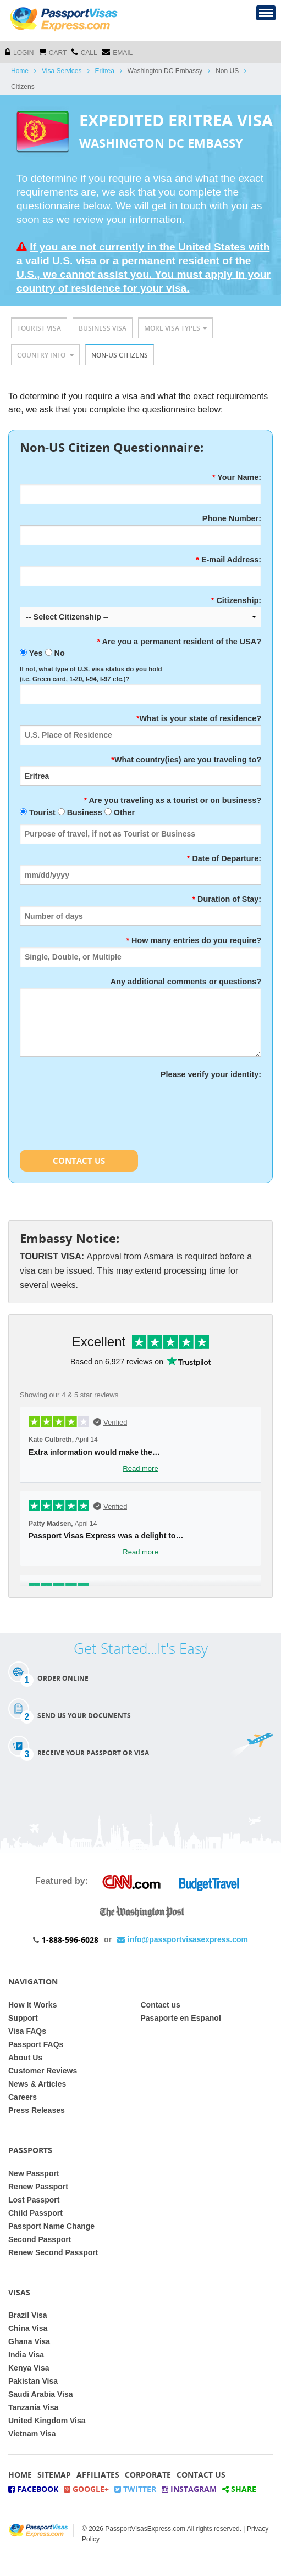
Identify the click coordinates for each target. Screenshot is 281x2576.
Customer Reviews (42, 2070)
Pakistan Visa (33, 2381)
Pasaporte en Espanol (181, 2018)
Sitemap (54, 2474)
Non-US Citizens (119, 355)
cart (52, 52)
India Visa (26, 2354)
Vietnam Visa (32, 2433)
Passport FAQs (35, 2044)
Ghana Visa (29, 2341)
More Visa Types (175, 328)
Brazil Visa (27, 2315)
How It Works (32, 2004)
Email (117, 52)
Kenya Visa (28, 2367)
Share (239, 2489)
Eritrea (104, 71)
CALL (84, 52)
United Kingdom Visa (47, 2420)
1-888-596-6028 (70, 1939)
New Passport (33, 2173)
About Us (25, 2057)
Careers (22, 2097)
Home (20, 71)
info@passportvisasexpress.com (182, 1939)
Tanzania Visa (33, 2407)
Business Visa (102, 328)
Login (19, 52)
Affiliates (97, 2474)
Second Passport (39, 2239)
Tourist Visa (39, 328)
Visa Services (61, 71)
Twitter (135, 2489)
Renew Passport (38, 2186)
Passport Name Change (51, 2226)
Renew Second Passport (53, 2252)
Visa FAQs (27, 2031)
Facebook (33, 2489)
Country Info (45, 355)
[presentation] (103, 1101)
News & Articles (37, 2083)
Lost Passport (33, 2199)
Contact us (160, 2004)
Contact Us (79, 1160)
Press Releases (36, 2110)
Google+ (86, 2489)
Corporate (148, 2474)
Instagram (189, 2489)
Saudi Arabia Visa (40, 2394)
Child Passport (35, 2213)
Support (23, 2018)
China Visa (27, 2328)
